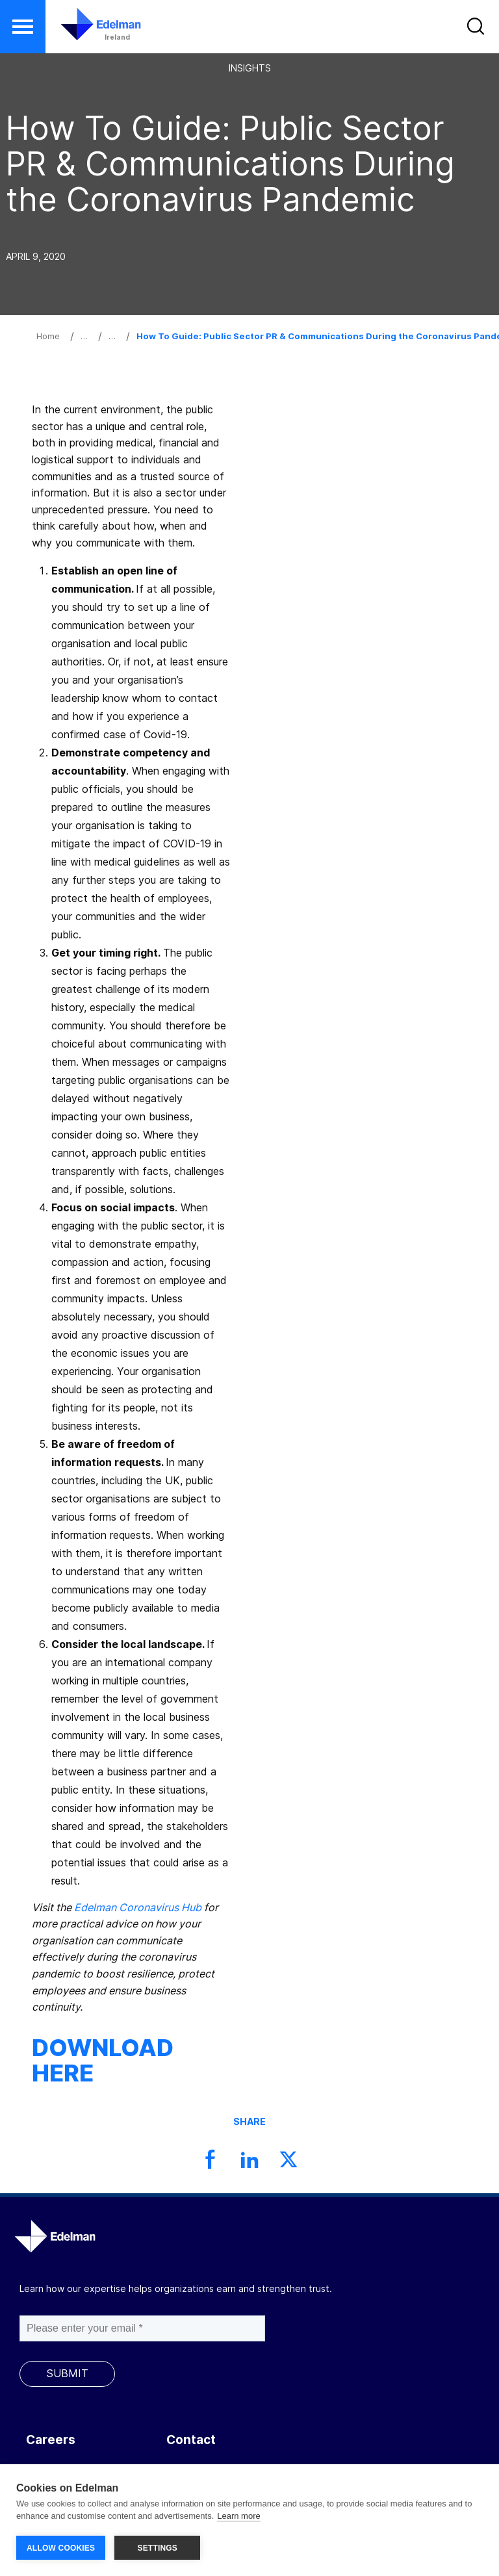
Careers (50, 2439)
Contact (191, 2439)
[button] (22, 26)
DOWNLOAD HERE (102, 2060)
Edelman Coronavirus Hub (137, 1907)
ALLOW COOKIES (61, 2548)
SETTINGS (157, 2548)
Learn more (238, 2516)
